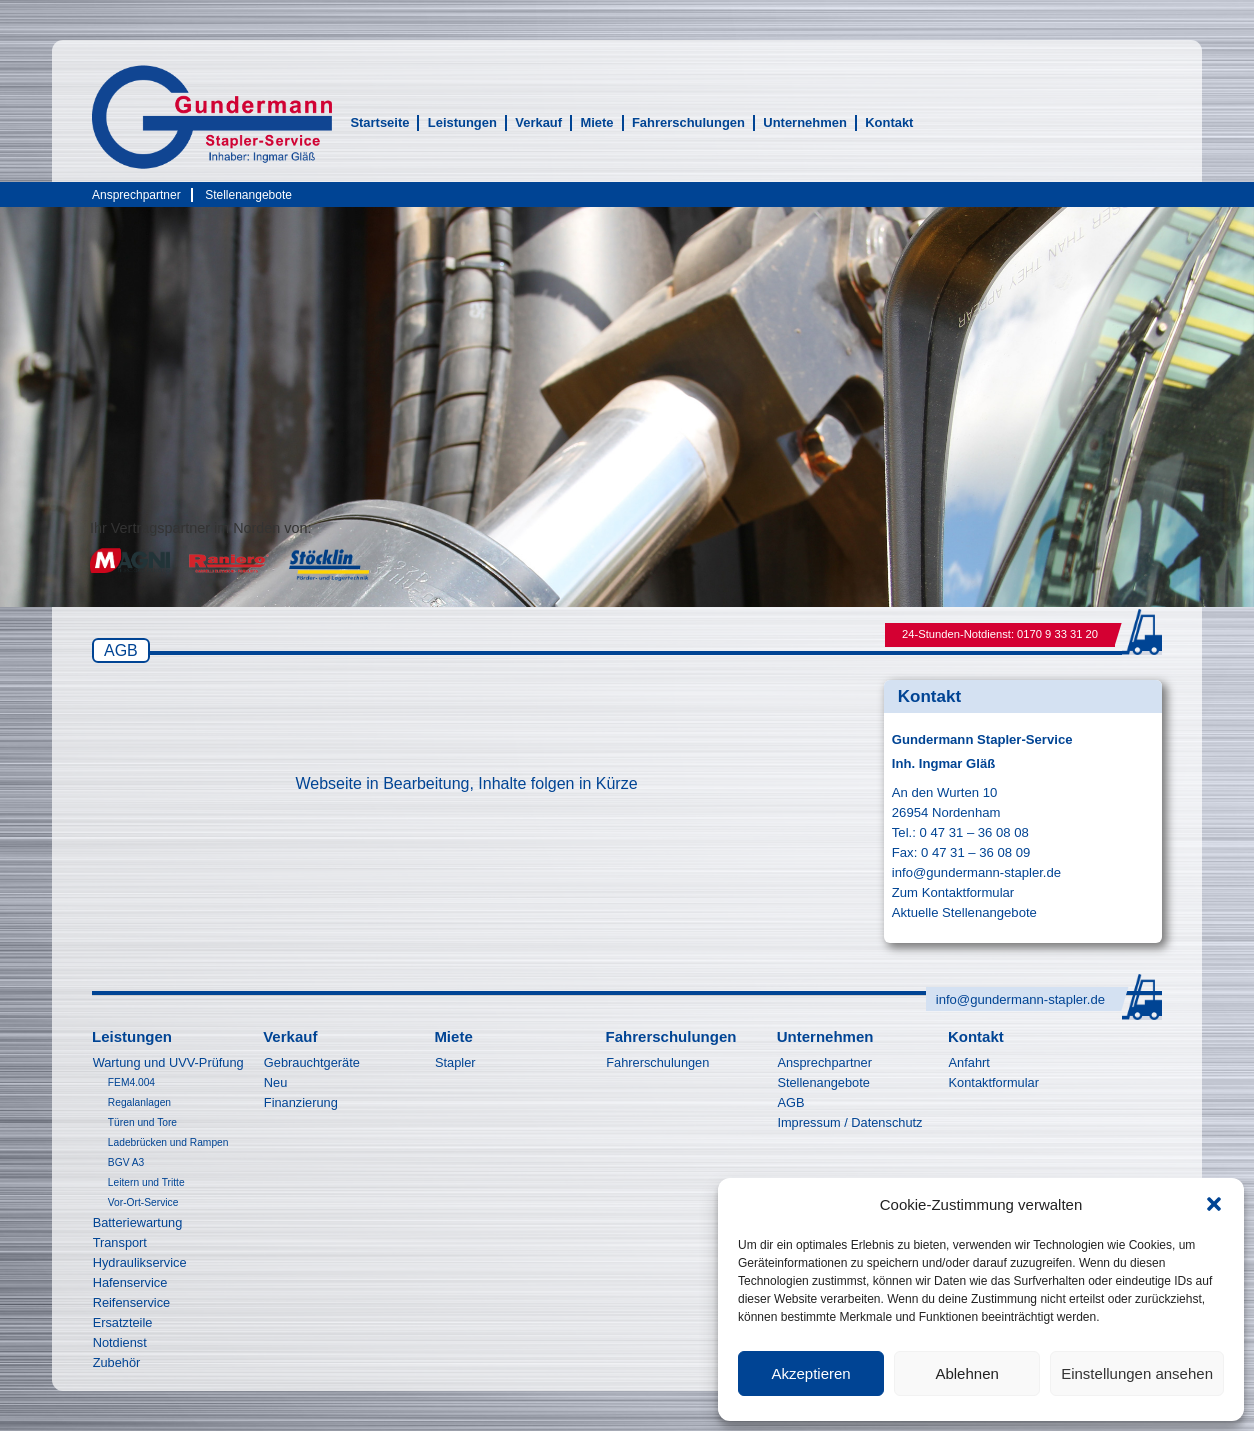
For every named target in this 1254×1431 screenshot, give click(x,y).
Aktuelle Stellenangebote (964, 912)
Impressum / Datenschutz (849, 1122)
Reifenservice (132, 1302)
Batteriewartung (138, 1222)
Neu (275, 1082)
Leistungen (462, 122)
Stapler (455, 1062)
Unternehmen (805, 122)
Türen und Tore (142, 1122)
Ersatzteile (123, 1322)
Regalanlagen (139, 1102)
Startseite (379, 122)
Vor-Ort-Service (143, 1202)
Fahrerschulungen (688, 122)
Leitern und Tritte (146, 1182)
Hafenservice (130, 1282)
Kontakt (889, 122)
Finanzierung (301, 1102)
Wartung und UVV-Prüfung (168, 1062)
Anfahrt (969, 1062)
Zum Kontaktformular (953, 892)
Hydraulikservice (140, 1262)
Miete (596, 122)
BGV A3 (126, 1162)
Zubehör (117, 1362)
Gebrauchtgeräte (312, 1062)
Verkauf (538, 122)
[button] (1214, 1204)
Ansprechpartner (136, 195)
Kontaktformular (994, 1082)
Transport (120, 1242)
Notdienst (120, 1342)
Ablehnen (966, 1373)
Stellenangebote (248, 195)
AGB (790, 1102)
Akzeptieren (810, 1373)
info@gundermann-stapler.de (976, 872)
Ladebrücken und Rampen (168, 1142)
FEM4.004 (131, 1082)
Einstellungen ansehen (1137, 1373)
